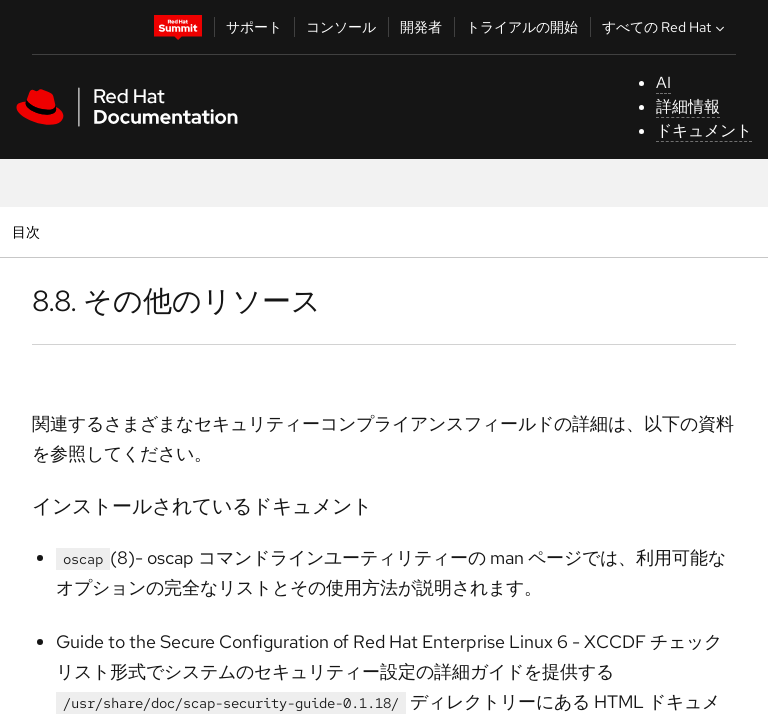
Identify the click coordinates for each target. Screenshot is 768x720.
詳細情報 (688, 106)
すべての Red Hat (665, 27)
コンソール (341, 27)
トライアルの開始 (522, 27)
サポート (254, 27)
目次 (28, 231)
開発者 (421, 27)
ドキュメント (704, 130)
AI (663, 82)
